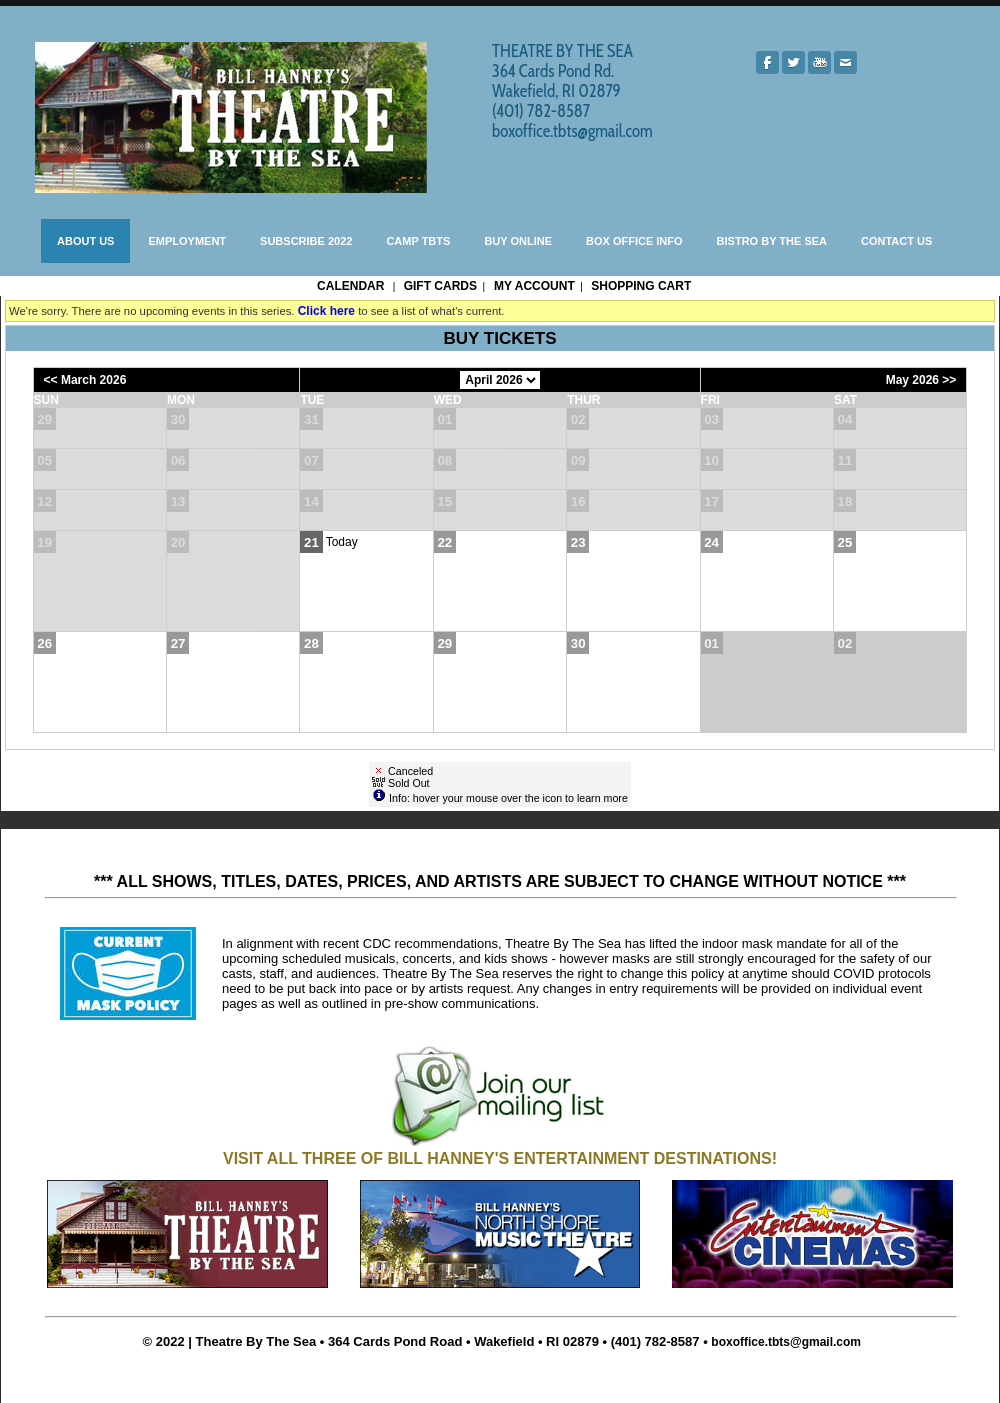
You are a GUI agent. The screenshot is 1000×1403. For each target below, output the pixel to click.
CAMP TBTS (418, 241)
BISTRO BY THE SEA (772, 241)
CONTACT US (896, 241)
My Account (533, 286)
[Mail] (845, 62)
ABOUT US (85, 241)
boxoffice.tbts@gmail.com (786, 1342)
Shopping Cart (641, 286)
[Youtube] (819, 62)
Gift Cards (440, 286)
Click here (326, 311)
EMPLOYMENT (187, 241)
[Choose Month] (500, 380)
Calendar (350, 286)
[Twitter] (793, 62)
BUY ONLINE (518, 241)
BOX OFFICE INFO (634, 241)
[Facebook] (767, 62)
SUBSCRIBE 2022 (306, 241)
